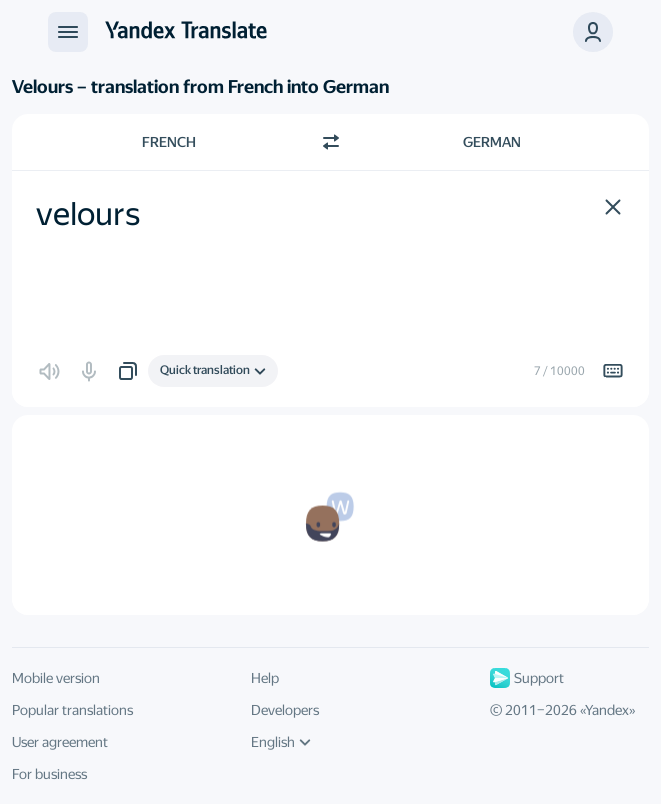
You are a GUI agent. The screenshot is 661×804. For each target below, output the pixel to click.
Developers (285, 710)
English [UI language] (281, 742)
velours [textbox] (88, 214)
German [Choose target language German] (492, 142)
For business (49, 774)
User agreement (60, 742)
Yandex (607, 710)
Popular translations (72, 710)
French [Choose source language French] (169, 142)
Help (265, 678)
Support (527, 678)
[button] (593, 32)
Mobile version (56, 678)
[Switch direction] (331, 142)
